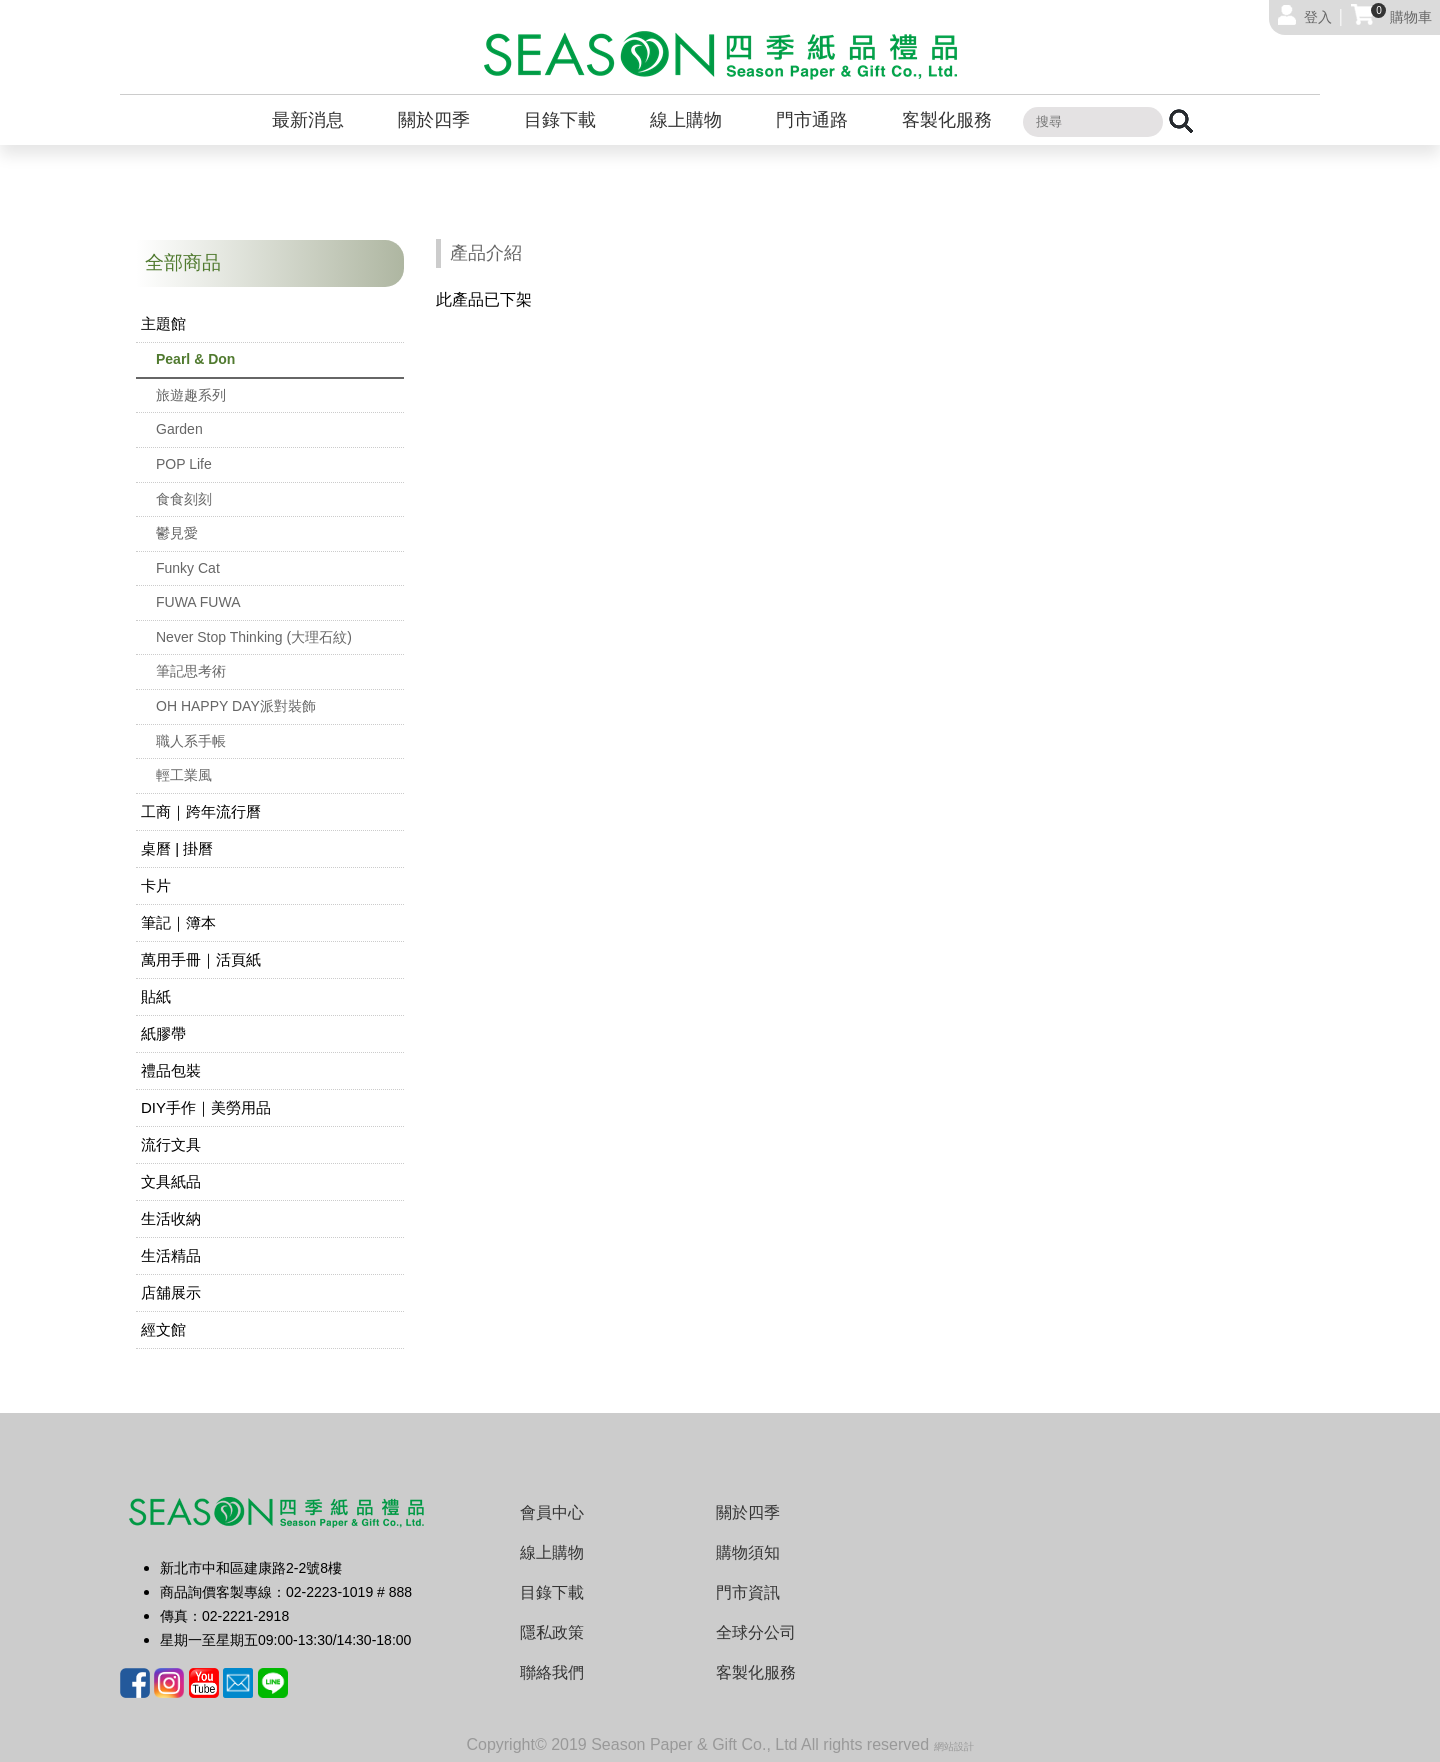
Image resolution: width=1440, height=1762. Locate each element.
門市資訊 (748, 1592)
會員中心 (552, 1512)
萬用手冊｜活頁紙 (201, 959)
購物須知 (748, 1552)
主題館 (163, 323)
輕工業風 (184, 775)
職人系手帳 (191, 741)
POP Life (184, 464)
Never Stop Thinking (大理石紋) (254, 637)
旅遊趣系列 (191, 395)
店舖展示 (171, 1292)
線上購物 (686, 120)
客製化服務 (947, 120)
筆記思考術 (191, 671)
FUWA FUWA (198, 602)
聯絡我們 (552, 1672)
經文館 (163, 1329)
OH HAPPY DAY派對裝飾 (236, 706)
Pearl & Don (195, 359)
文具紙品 (171, 1181)
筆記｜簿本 (178, 922)
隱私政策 (552, 1632)
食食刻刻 (184, 499)
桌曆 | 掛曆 (177, 848)
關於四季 (434, 120)
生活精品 (171, 1255)
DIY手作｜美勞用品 (206, 1107)
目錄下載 (560, 120)
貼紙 (156, 996)
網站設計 (954, 1746)
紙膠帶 (163, 1033)
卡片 (156, 885)
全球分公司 (756, 1632)
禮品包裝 (171, 1070)
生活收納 (171, 1218)
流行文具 (171, 1144)
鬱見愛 (177, 533)
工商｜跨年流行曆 (201, 811)
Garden (179, 429)
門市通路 (812, 120)
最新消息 (308, 120)
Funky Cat (188, 568)
